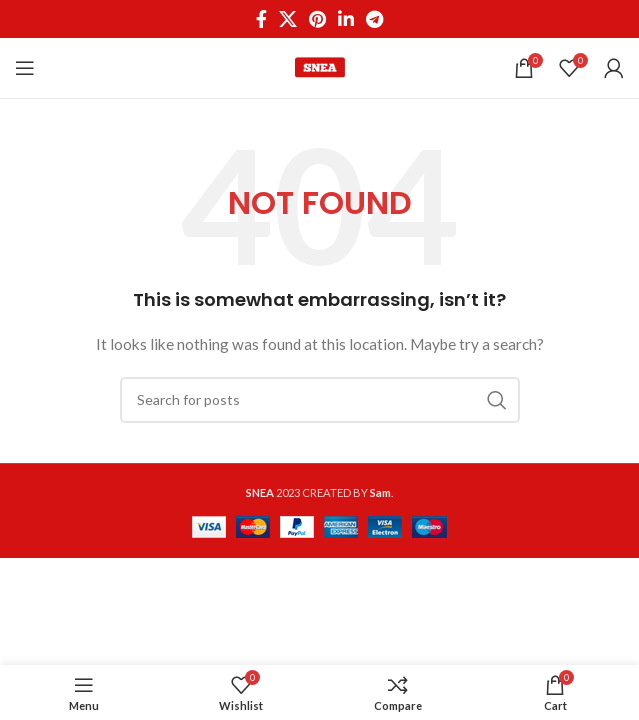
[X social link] (288, 19)
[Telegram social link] (374, 19)
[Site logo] (320, 66)
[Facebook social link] (261, 19)
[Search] (320, 400)
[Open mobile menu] (25, 68)
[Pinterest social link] (317, 19)
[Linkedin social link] (346, 19)
